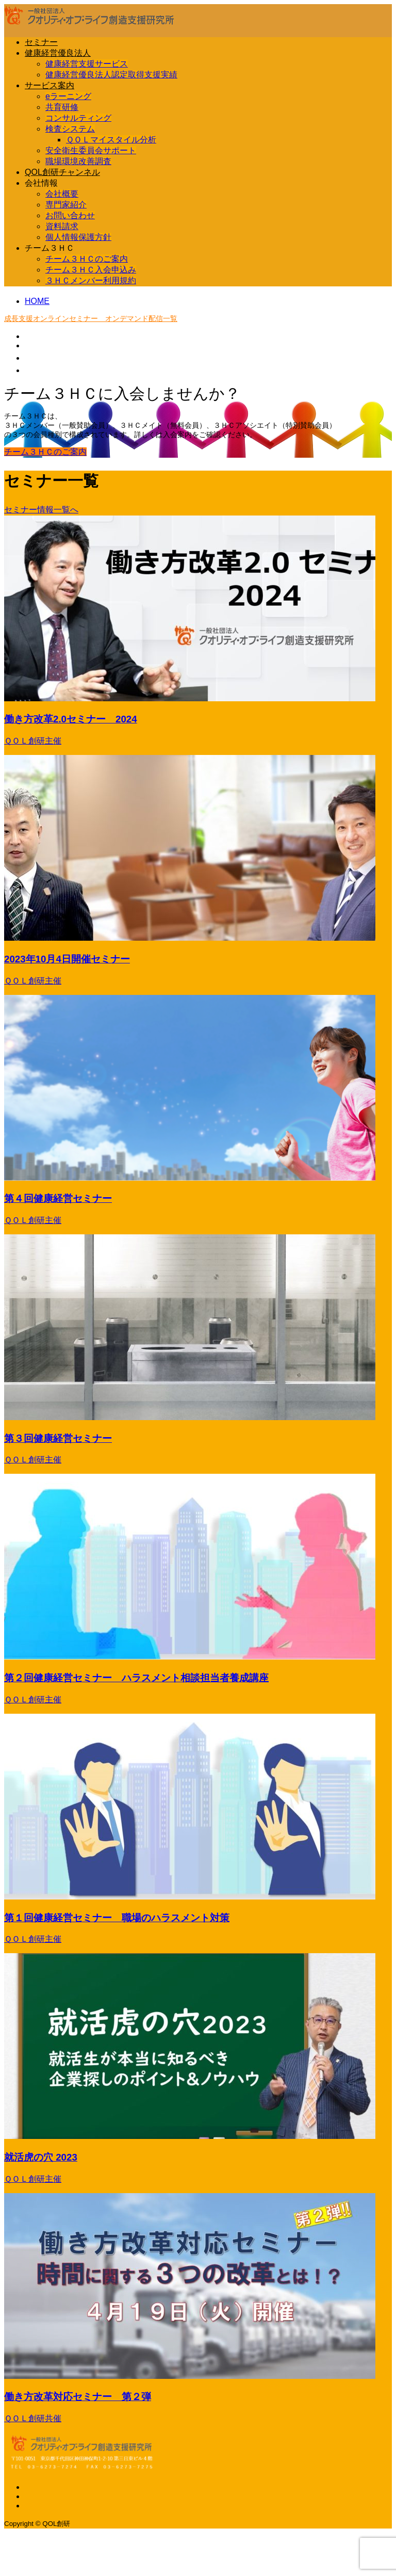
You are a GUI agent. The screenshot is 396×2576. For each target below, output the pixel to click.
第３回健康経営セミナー (58, 1438)
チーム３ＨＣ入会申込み (90, 269)
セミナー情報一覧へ (41, 509)
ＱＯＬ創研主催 (32, 740)
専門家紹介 (66, 204)
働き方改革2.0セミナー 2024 (70, 719)
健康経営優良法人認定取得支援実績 (111, 74)
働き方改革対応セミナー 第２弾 (77, 2396)
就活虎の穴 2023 (40, 2157)
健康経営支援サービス (86, 63)
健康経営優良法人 (58, 53)
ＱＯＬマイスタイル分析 (111, 139)
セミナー (41, 42)
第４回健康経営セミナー (58, 1198)
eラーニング (68, 96)
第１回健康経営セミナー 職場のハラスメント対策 (116, 1917)
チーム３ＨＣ (49, 248)
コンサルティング (78, 118)
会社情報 (41, 183)
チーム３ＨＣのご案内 (86, 258)
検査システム (70, 128)
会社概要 (61, 193)
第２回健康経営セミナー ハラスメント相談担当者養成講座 (136, 1677)
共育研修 (61, 107)
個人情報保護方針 (78, 237)
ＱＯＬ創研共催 (32, 2418)
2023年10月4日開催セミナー (67, 959)
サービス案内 (49, 85)
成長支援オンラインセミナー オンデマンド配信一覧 (90, 318)
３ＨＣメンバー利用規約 (90, 280)
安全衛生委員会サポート (90, 150)
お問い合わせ (70, 215)
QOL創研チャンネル (62, 172)
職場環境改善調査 (78, 161)
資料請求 (61, 226)
